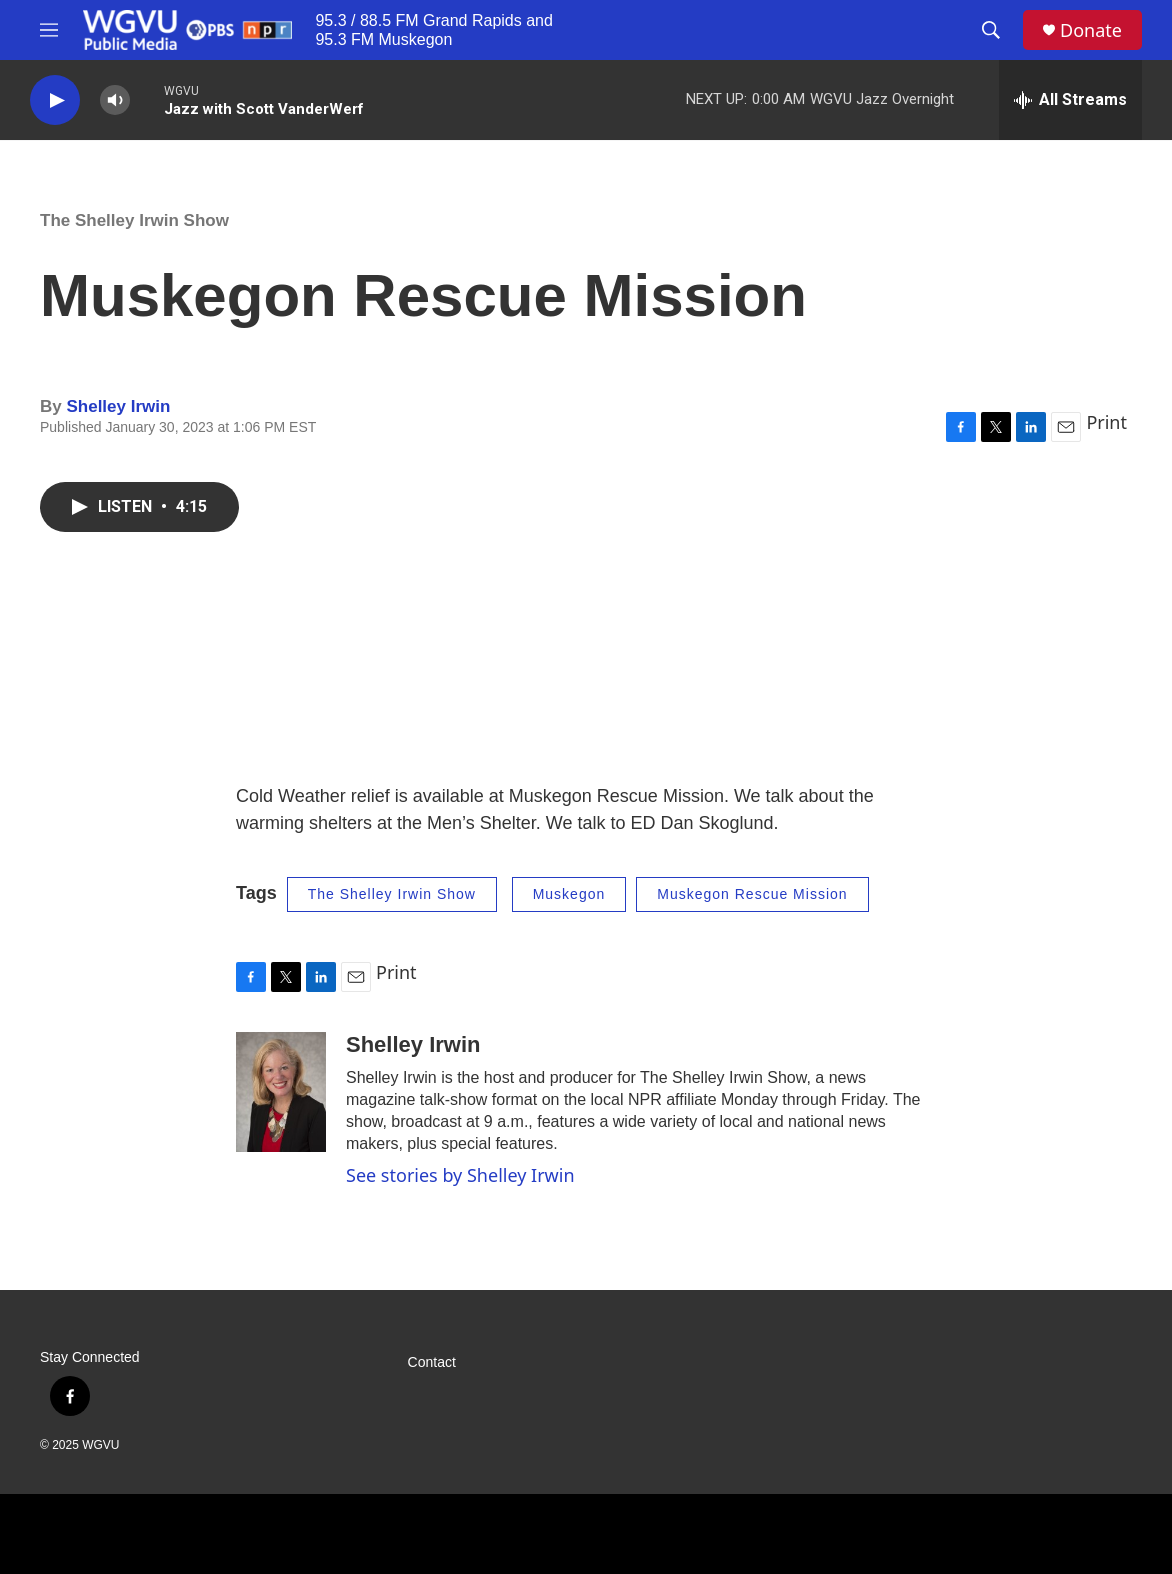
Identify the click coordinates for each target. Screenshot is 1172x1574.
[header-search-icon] (991, 30)
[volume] (115, 100)
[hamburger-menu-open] (49, 30)
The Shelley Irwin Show (134, 220)
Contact (432, 1362)
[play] (55, 100)
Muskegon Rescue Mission (752, 894)
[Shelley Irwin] (281, 1092)
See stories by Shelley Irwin (460, 1175)
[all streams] (1070, 100)
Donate (1091, 30)
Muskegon (569, 894)
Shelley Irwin (118, 406)
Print (1106, 422)
